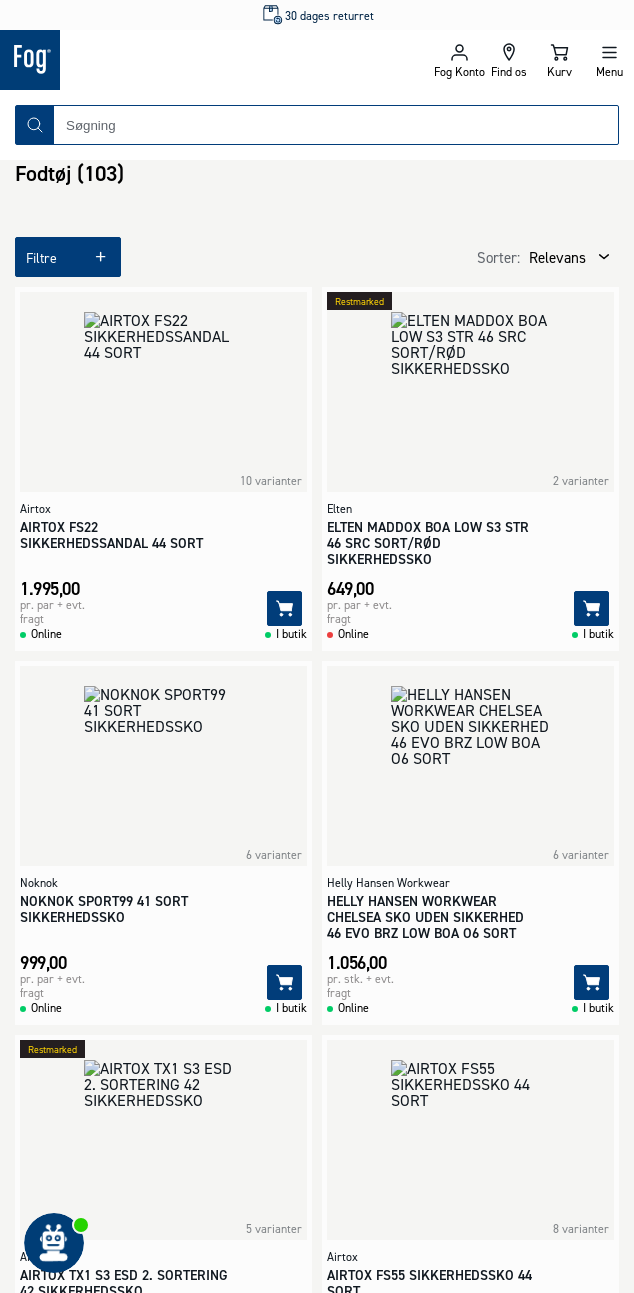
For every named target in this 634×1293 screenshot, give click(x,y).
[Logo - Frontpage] (158, 60)
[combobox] (336, 125)
